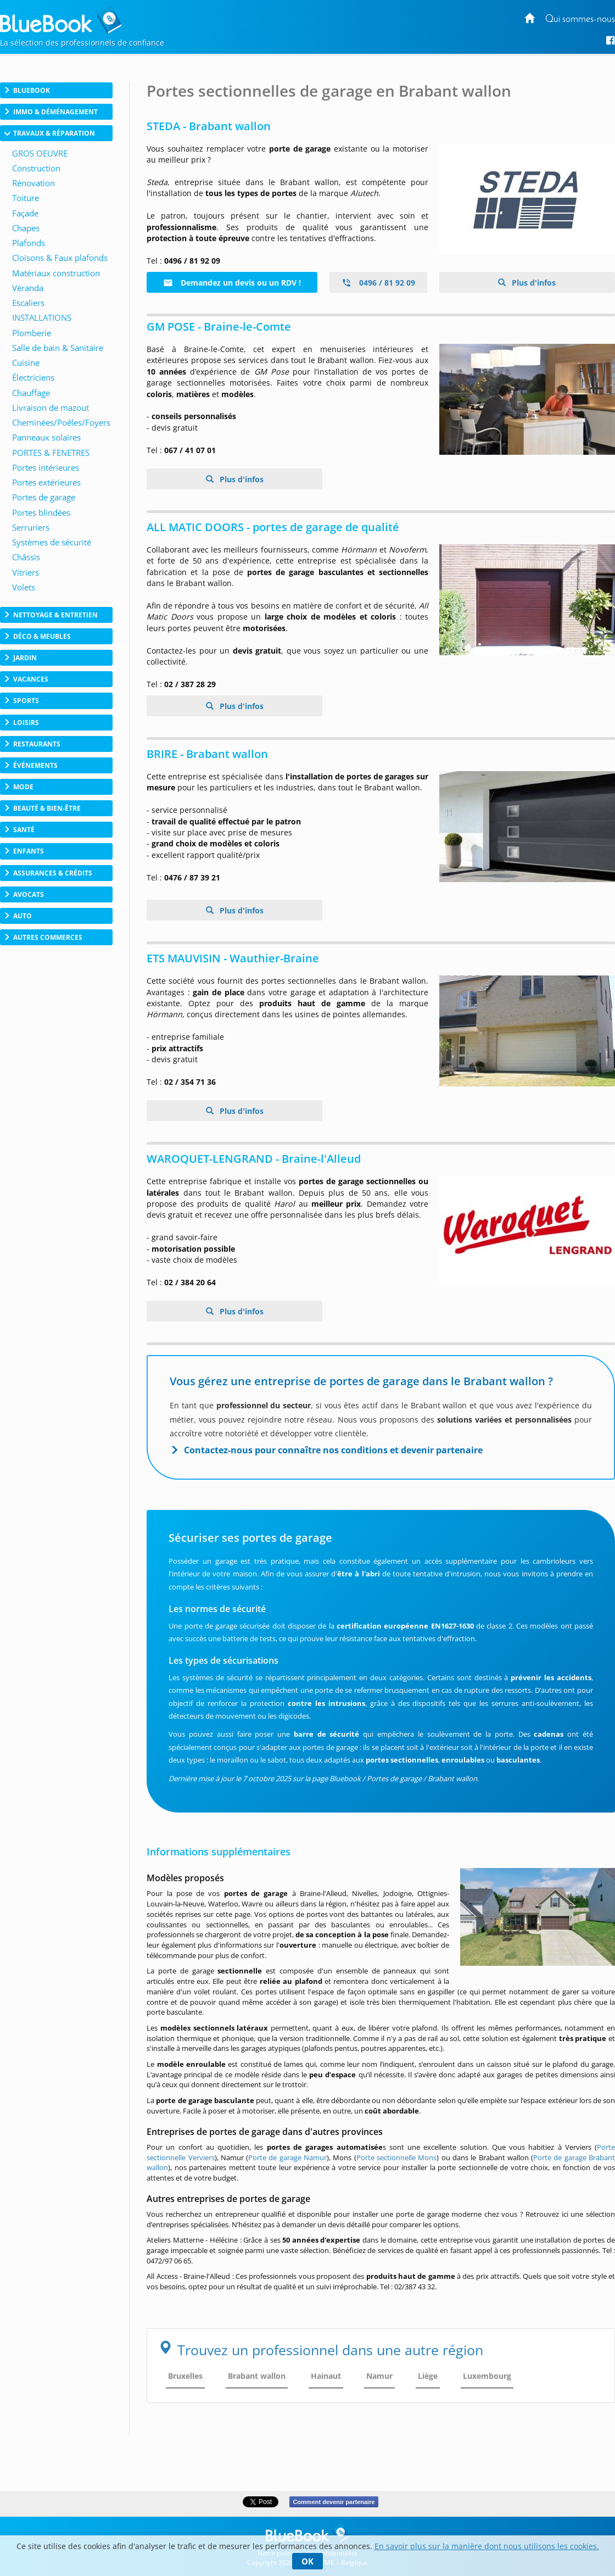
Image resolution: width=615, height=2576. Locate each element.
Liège (428, 2376)
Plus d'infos (533, 282)
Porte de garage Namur (287, 2157)
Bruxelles (185, 2376)
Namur (379, 2376)
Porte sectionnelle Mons (396, 2157)
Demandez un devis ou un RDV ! (232, 282)
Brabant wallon (257, 2376)
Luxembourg (487, 2376)
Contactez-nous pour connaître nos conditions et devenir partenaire (333, 1450)
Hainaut (326, 2376)
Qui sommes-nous (580, 19)
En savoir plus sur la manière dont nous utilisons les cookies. (486, 2546)
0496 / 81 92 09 (378, 282)
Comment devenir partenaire (333, 2502)
